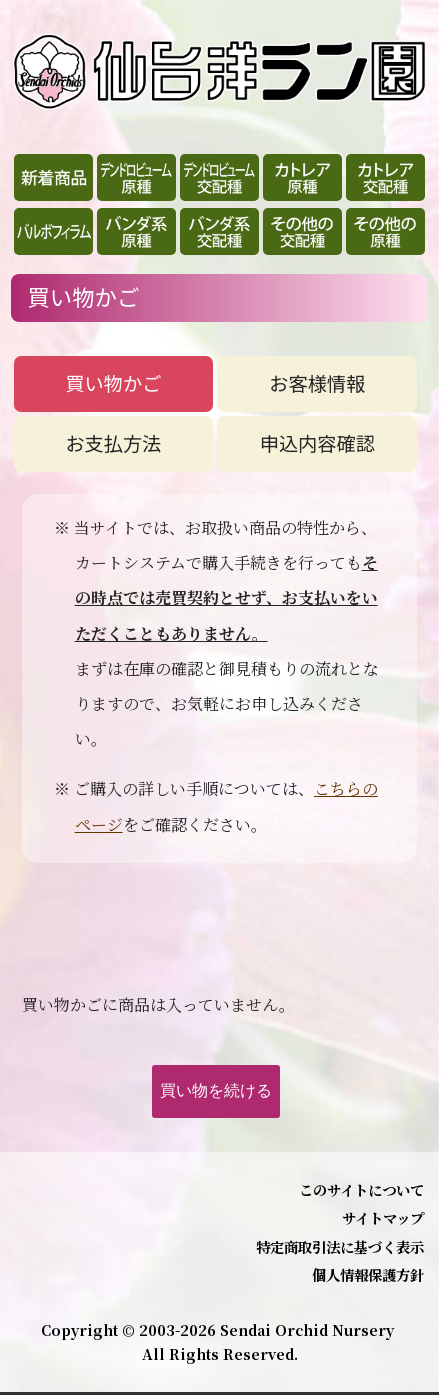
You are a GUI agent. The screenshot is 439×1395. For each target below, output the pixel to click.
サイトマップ (383, 1217)
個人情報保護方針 (368, 1274)
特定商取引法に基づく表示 (340, 1246)
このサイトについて (361, 1189)
